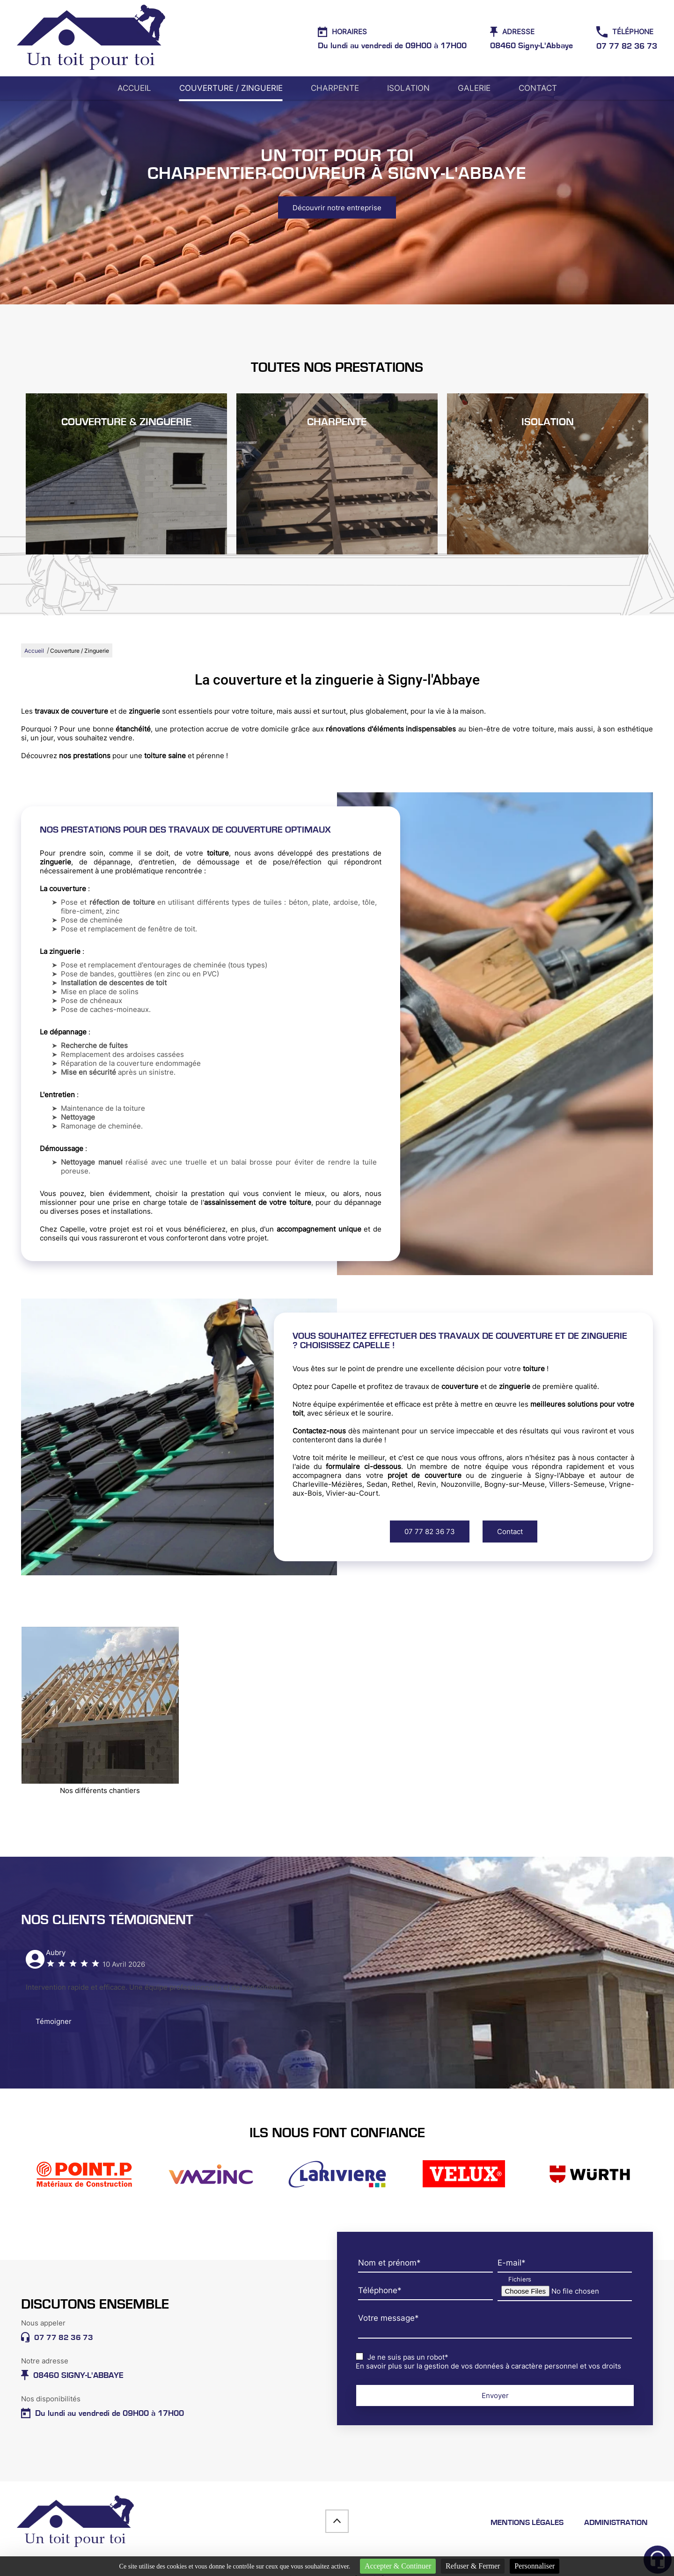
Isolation (408, 88)
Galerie (474, 88)
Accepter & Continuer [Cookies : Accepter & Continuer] (398, 2566)
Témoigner (54, 2021)
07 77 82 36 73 (429, 1531)
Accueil (134, 88)
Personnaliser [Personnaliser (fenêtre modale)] (534, 2566)
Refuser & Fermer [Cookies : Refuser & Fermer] (473, 2566)
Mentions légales (527, 2522)
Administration (616, 2522)
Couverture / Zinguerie (231, 88)
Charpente (335, 88)
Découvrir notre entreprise (337, 207)
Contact (538, 88)
